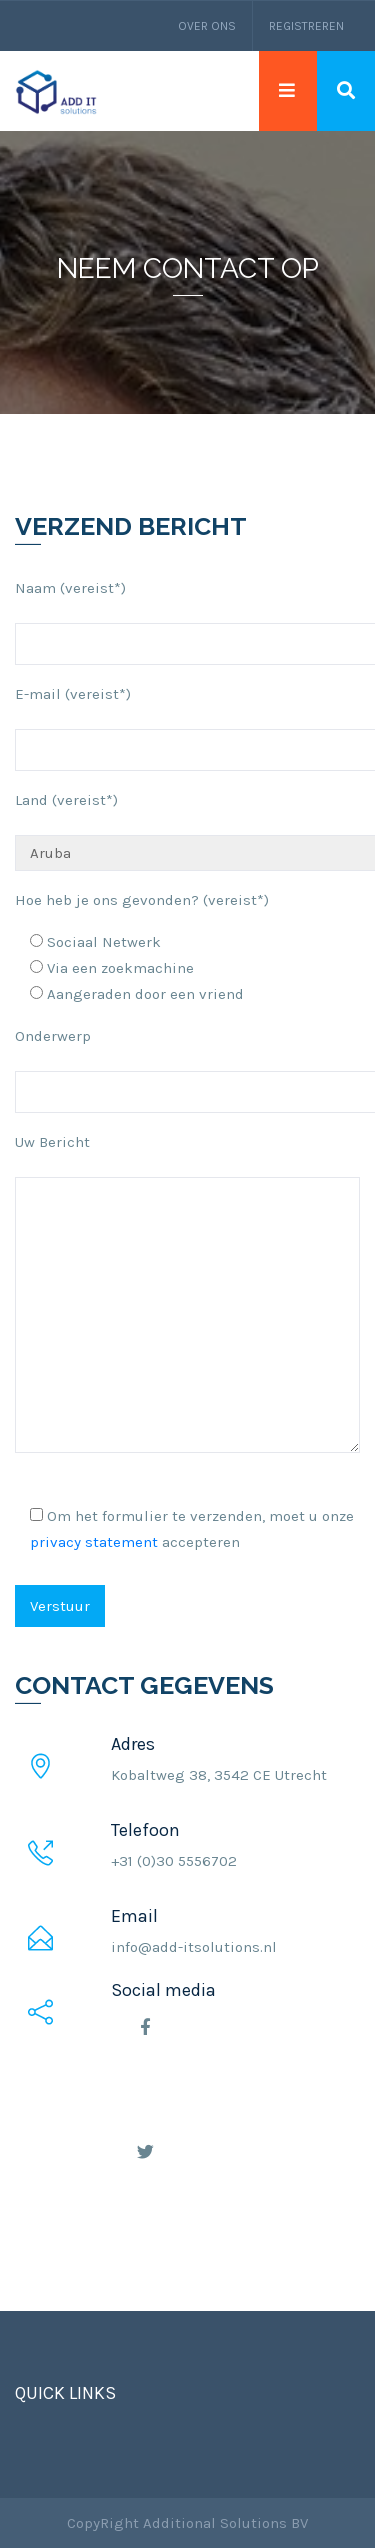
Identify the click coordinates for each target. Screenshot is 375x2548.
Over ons (207, 26)
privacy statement (94, 1542)
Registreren (306, 26)
